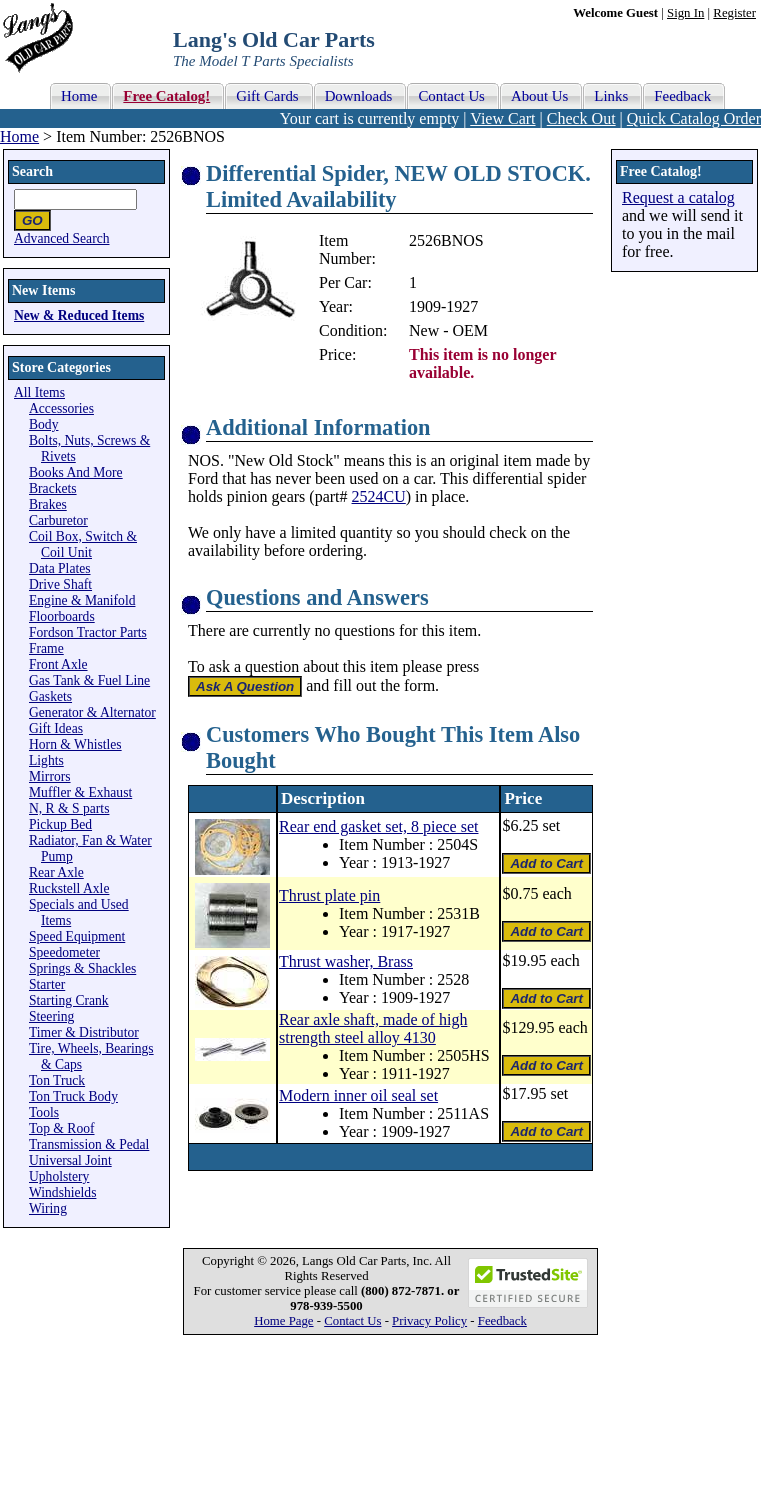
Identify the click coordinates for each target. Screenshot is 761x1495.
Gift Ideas (56, 728)
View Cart (502, 118)
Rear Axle (56, 872)
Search (32, 171)
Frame (46, 648)
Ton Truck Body (73, 1096)
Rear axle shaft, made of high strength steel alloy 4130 (373, 1028)
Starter (47, 984)
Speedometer (64, 952)
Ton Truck (57, 1080)
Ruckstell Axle (69, 888)
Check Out (581, 118)
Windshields (62, 1192)
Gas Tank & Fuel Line (89, 680)
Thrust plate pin (329, 895)
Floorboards (62, 616)
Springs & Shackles (82, 968)
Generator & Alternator (92, 712)
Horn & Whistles (75, 744)
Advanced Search (62, 238)
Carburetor (58, 520)
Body (43, 424)
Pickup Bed (60, 824)
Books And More (76, 472)
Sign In (685, 13)
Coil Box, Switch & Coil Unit (83, 544)
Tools (44, 1112)
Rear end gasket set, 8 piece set (378, 826)
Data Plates (60, 568)
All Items (39, 392)
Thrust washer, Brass (346, 961)
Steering (51, 1016)
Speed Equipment (77, 936)
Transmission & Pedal (89, 1144)
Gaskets (50, 696)
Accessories (61, 408)
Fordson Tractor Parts (88, 632)
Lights (46, 760)
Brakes (48, 504)
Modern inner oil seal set (358, 1095)
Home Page (283, 1321)
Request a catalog (678, 197)
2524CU (379, 496)
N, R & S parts (69, 808)
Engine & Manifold (82, 600)
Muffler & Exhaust (80, 792)
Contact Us (352, 1321)
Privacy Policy (429, 1321)
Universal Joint (70, 1160)
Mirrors (50, 776)
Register (734, 13)
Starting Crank (69, 1000)
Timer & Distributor (84, 1032)
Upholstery (59, 1176)
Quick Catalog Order (694, 118)
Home (19, 136)
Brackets (53, 488)
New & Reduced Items (79, 315)
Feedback (502, 1321)
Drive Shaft (60, 584)
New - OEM (448, 330)
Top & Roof (62, 1128)
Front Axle (58, 664)
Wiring (48, 1208)
